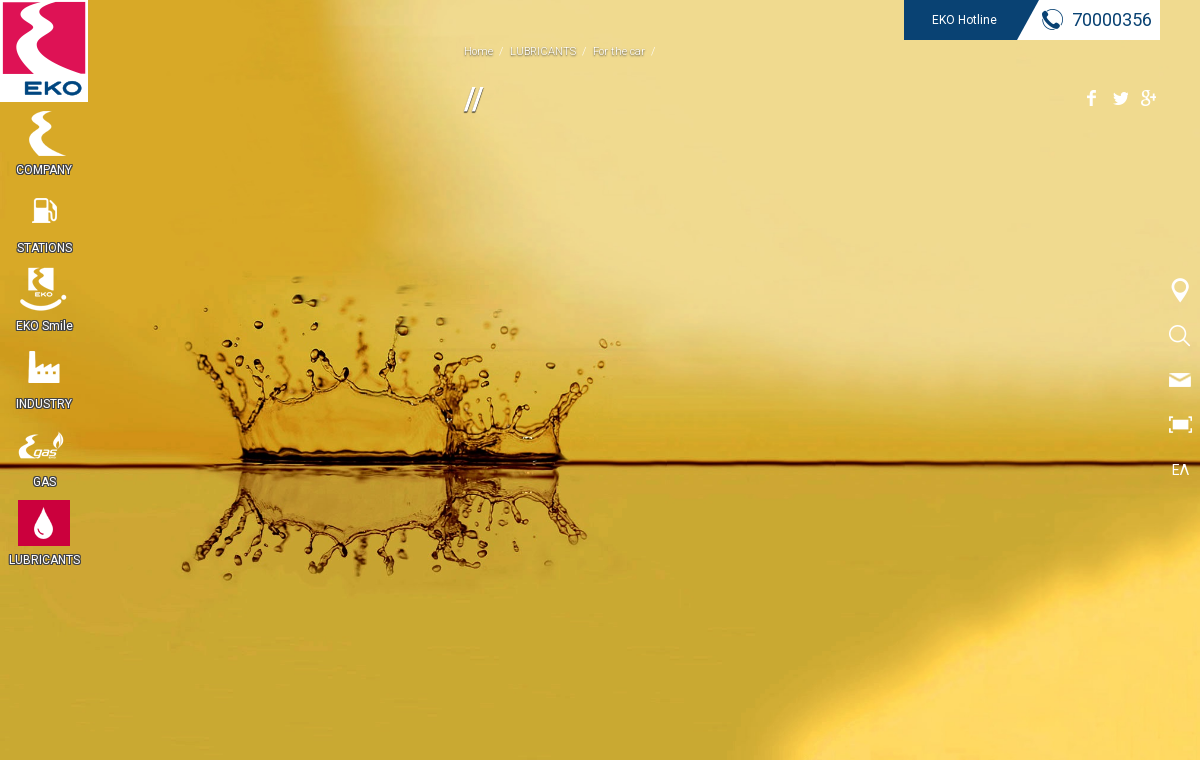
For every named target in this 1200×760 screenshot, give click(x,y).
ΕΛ (1180, 470)
